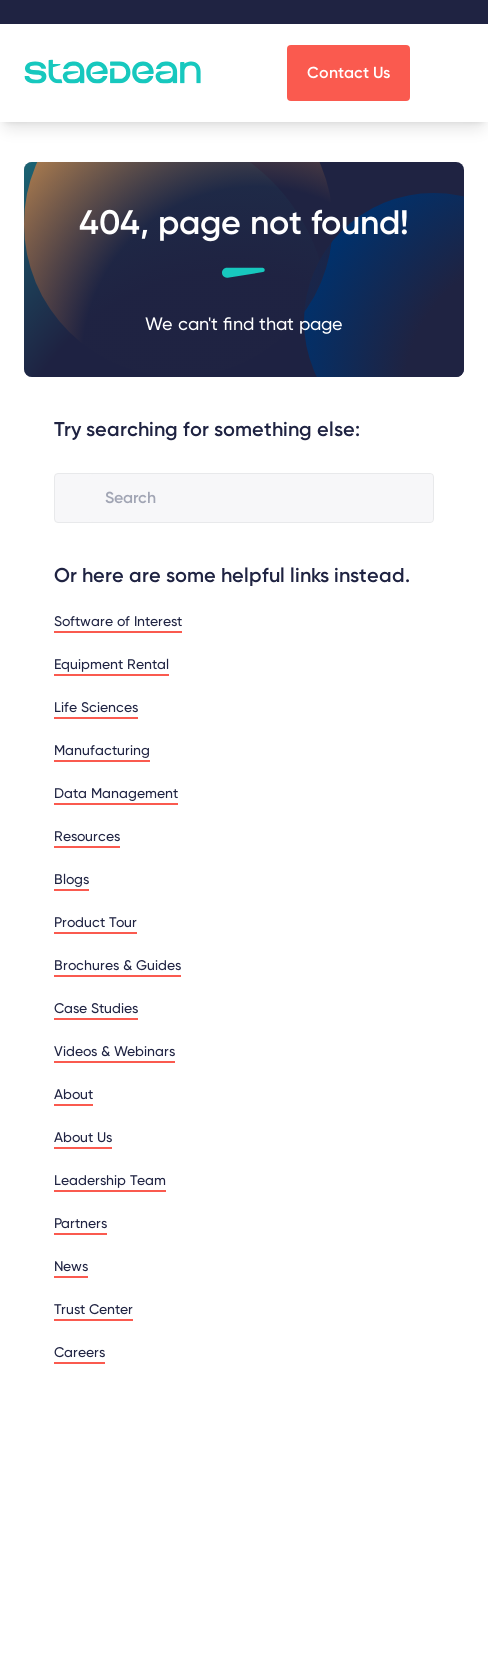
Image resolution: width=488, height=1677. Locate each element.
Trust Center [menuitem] (93, 1309)
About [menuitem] (73, 1094)
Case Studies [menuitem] (96, 1008)
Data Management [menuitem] (116, 793)
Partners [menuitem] (80, 1223)
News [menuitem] (71, 1266)
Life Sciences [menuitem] (96, 707)
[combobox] (261, 498)
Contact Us (348, 72)
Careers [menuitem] (79, 1352)
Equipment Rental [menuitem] (111, 664)
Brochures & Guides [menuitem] (117, 965)
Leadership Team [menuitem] (110, 1180)
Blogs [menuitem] (71, 879)
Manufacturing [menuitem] (102, 750)
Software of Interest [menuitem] (118, 621)
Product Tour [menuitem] (95, 922)
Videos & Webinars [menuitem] (114, 1051)
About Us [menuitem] (83, 1137)
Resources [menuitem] (87, 836)
